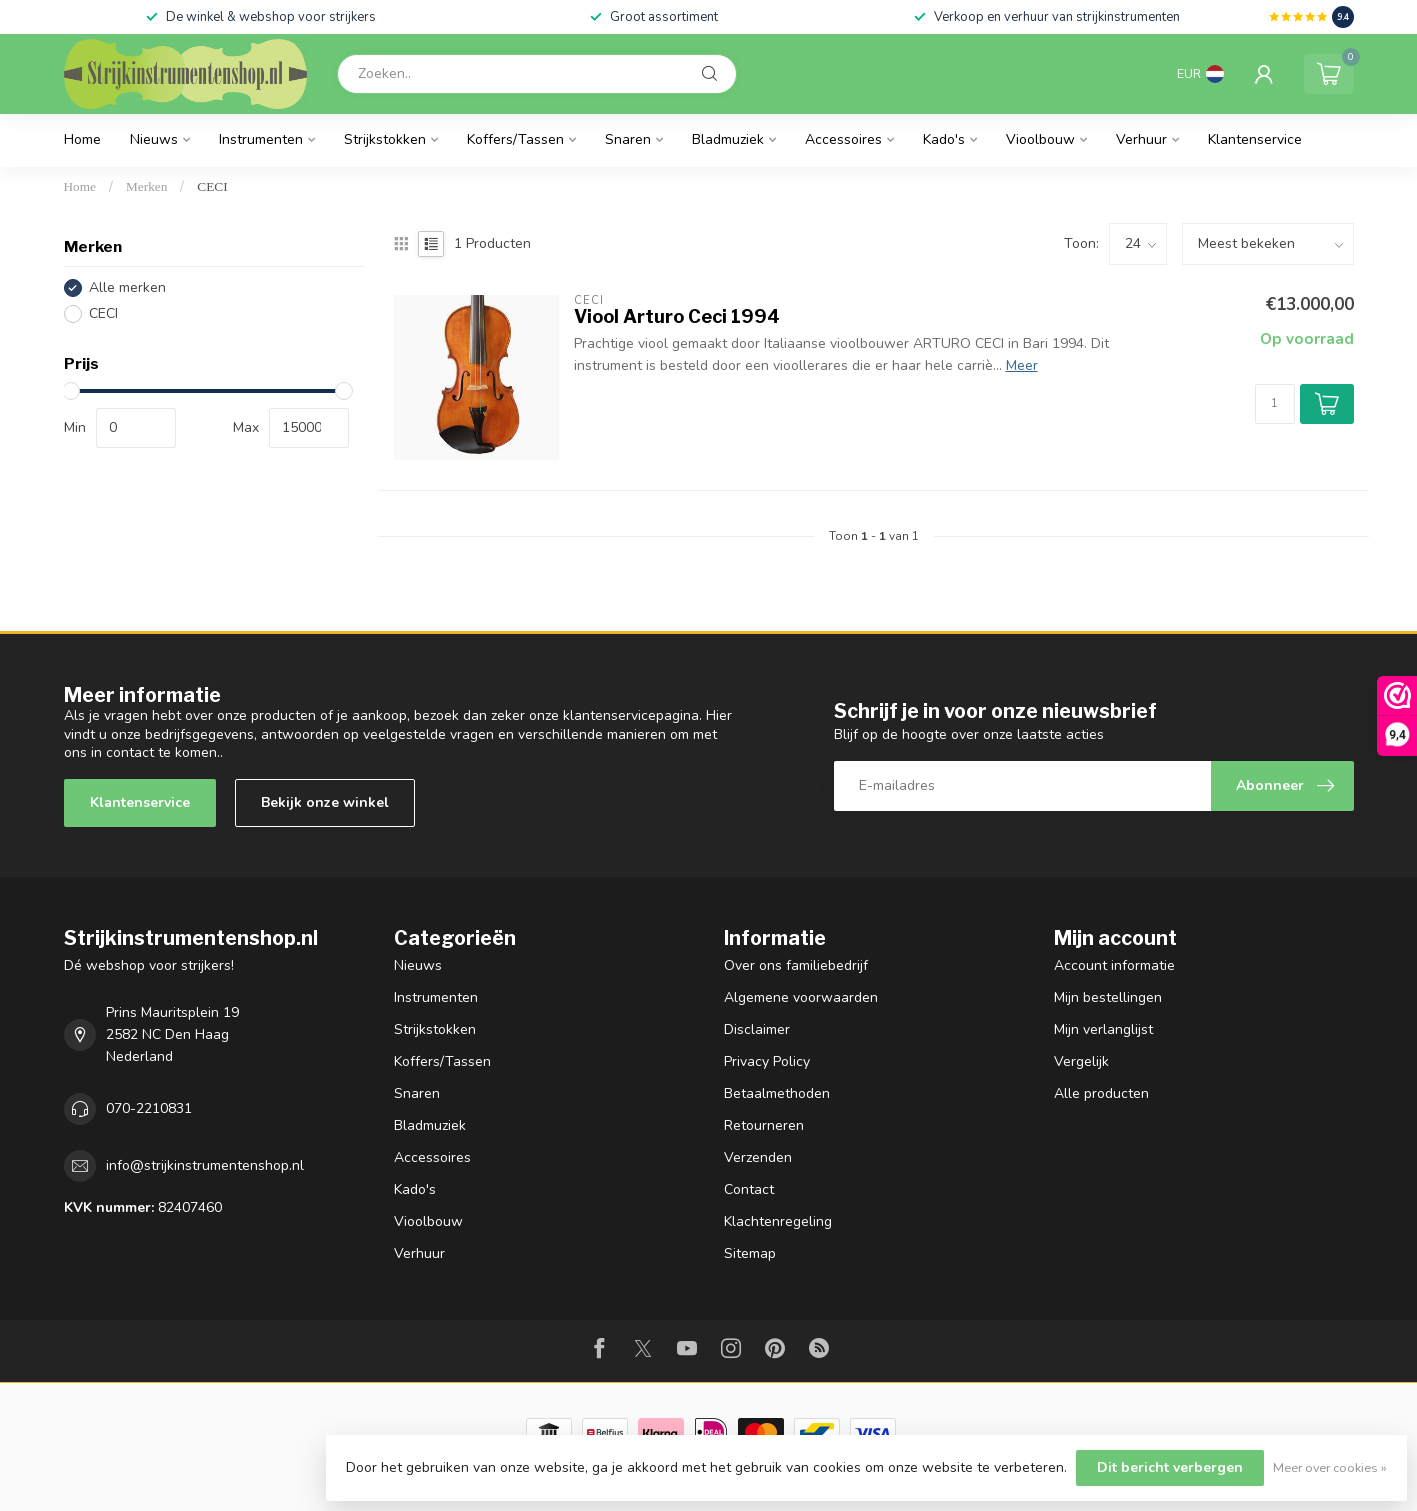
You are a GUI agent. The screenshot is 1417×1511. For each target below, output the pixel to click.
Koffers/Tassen (515, 139)
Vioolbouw (1040, 139)
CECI (212, 186)
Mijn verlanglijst (1103, 1029)
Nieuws (154, 139)
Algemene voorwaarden (801, 997)
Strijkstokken (385, 139)
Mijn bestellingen (1108, 997)
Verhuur (1141, 139)
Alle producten (1101, 1093)
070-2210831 (149, 1108)
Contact (749, 1189)
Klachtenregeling (778, 1221)
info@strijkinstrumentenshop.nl (205, 1165)
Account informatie (1114, 965)
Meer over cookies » (1330, 1467)
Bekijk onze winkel (325, 802)
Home (82, 139)
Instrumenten (261, 139)
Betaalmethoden (777, 1093)
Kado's (944, 139)
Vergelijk (1081, 1061)
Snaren (628, 139)
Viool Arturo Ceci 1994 (677, 316)
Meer (1022, 365)
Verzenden (758, 1157)
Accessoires (843, 139)
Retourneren (764, 1125)
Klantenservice (1255, 139)
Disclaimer (757, 1029)
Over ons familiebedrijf (796, 965)
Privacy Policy (767, 1061)
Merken (146, 186)
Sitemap (750, 1253)
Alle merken (127, 287)
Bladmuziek (728, 139)
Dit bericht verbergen (1170, 1467)
